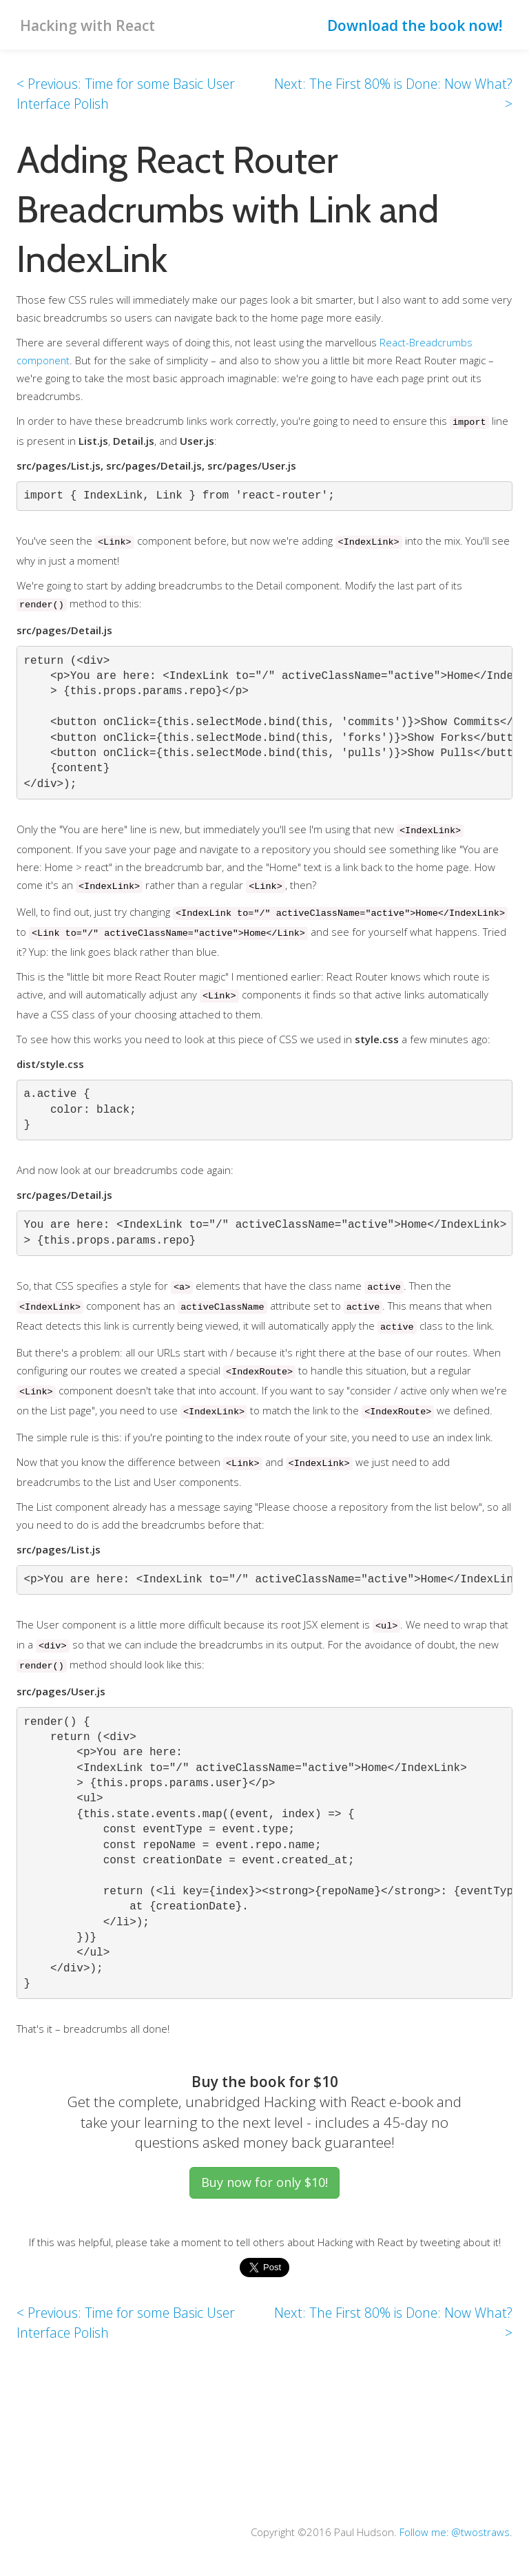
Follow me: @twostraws (454, 2532)
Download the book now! (414, 25)
